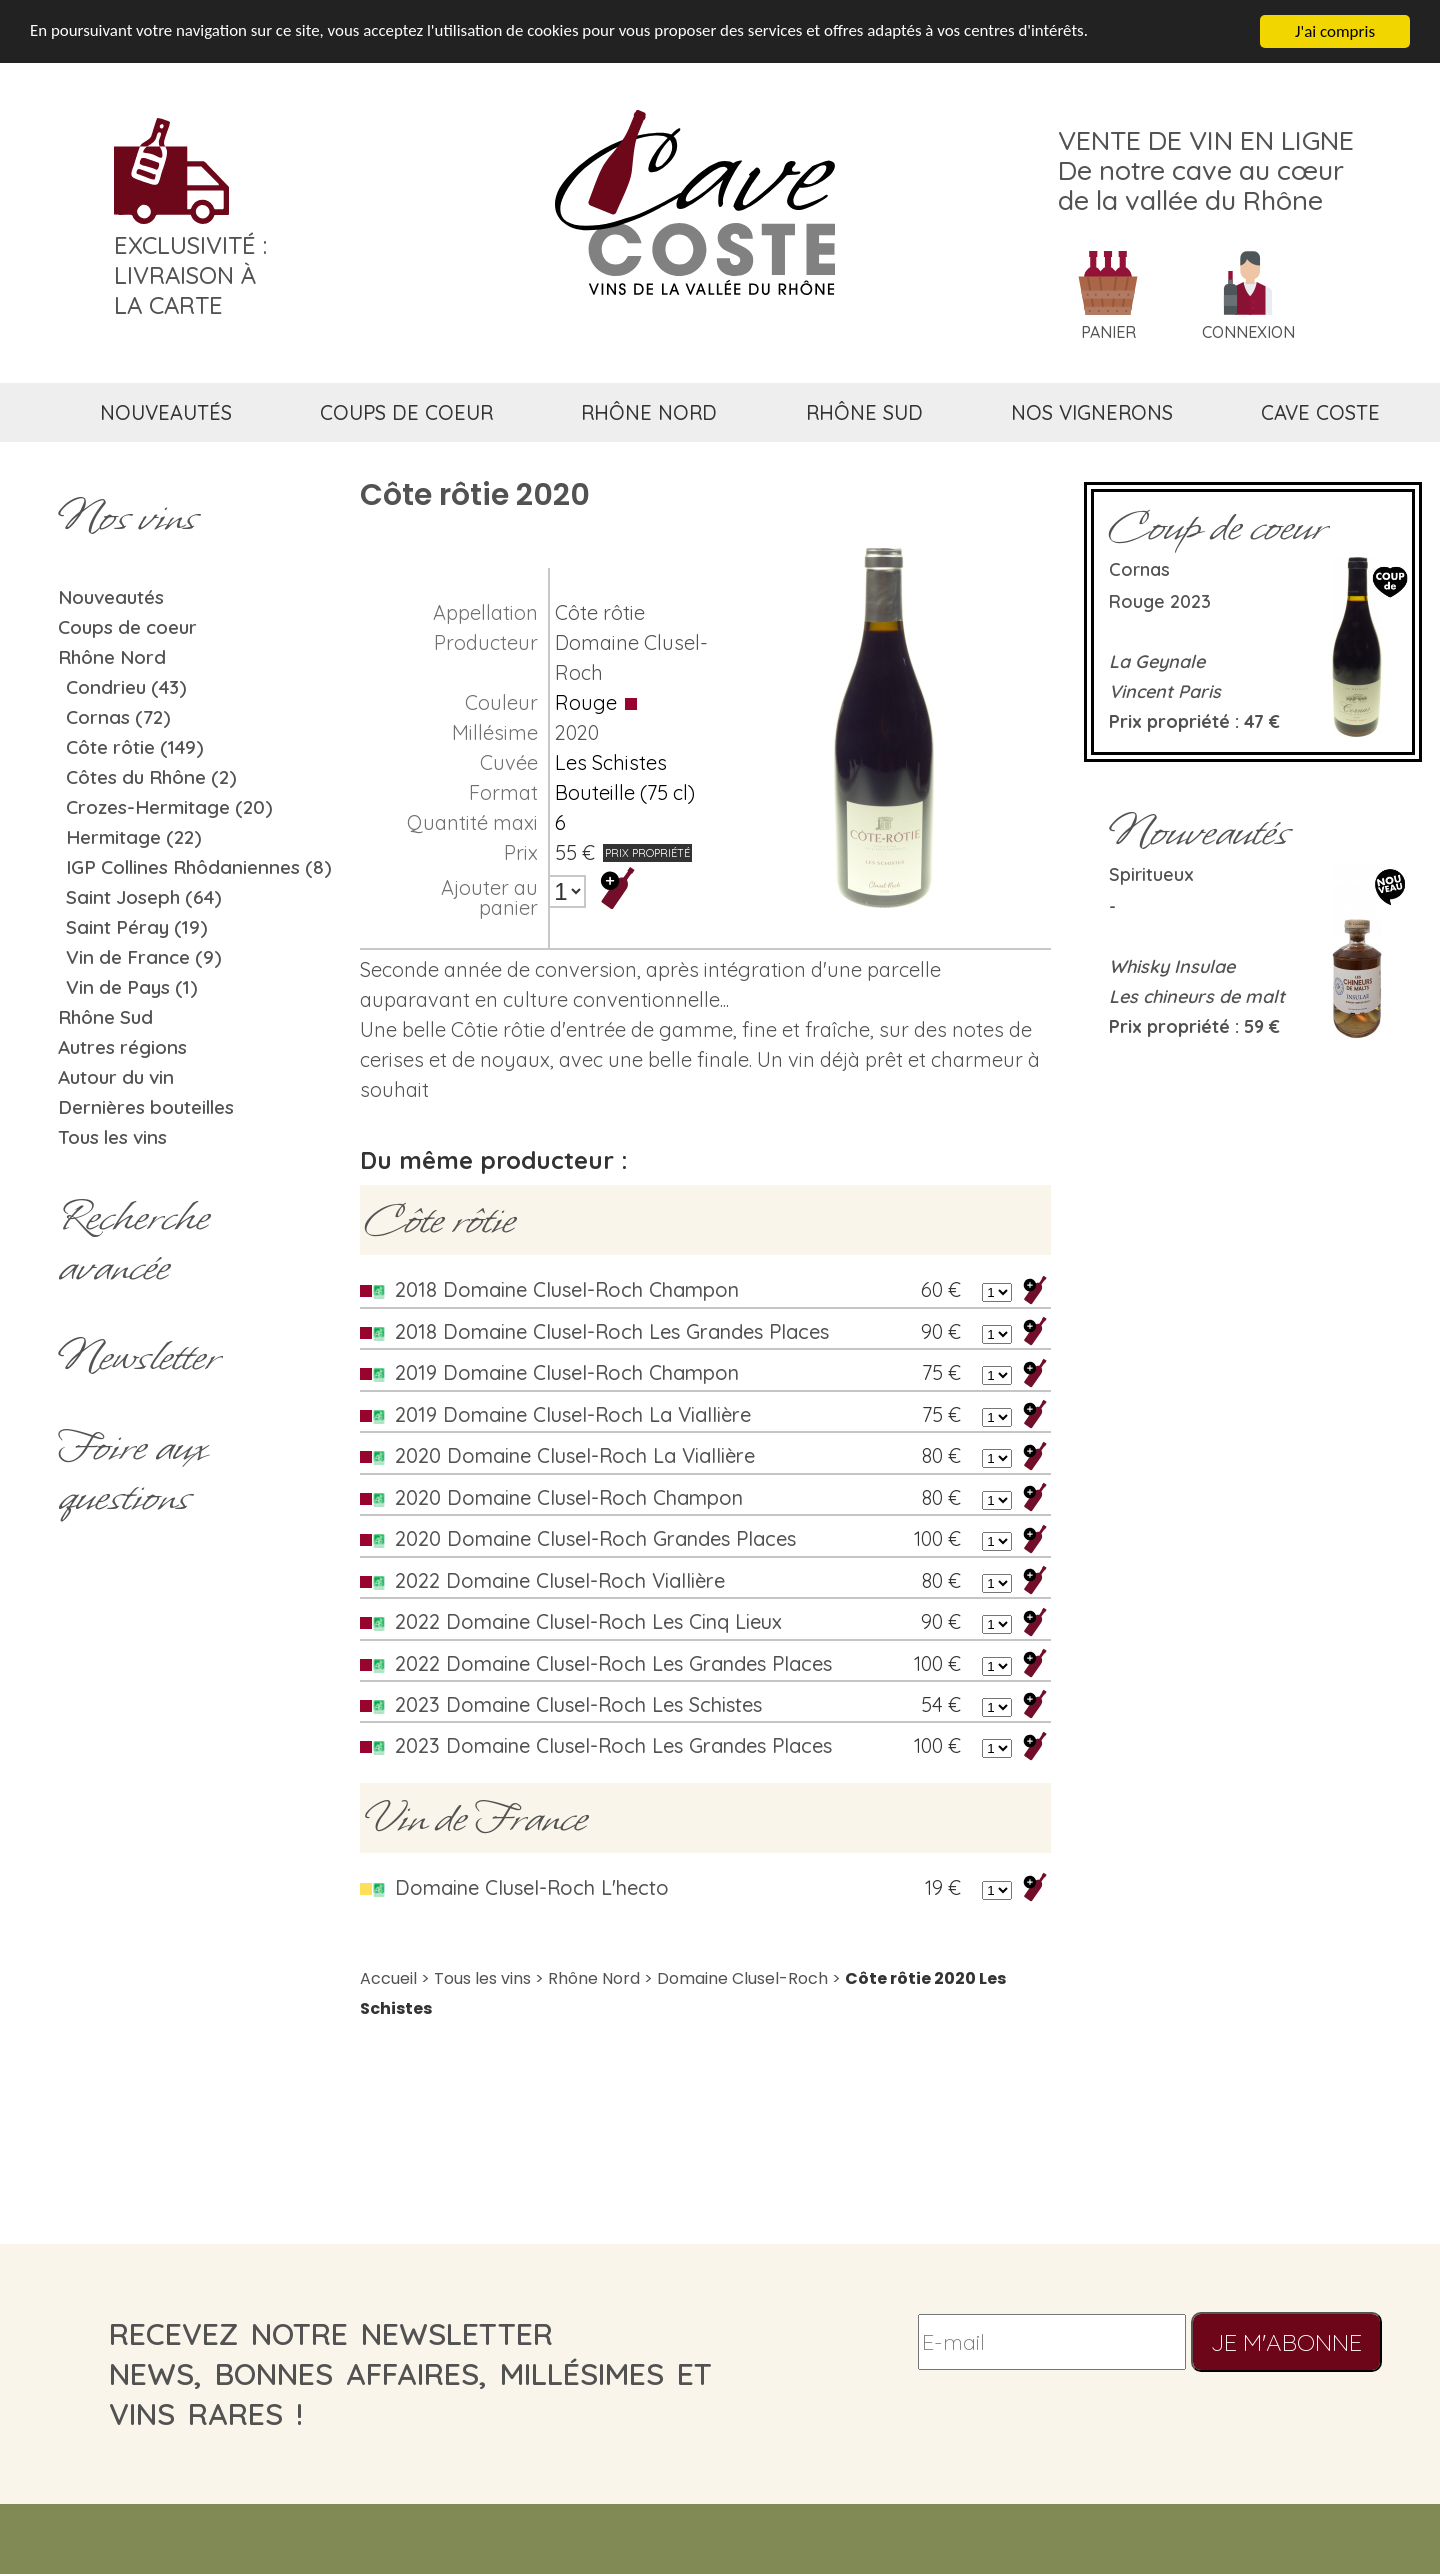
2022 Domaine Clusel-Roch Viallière (560, 1580)
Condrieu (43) (126, 687)
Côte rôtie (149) (135, 747)
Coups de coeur (127, 627)
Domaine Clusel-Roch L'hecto (532, 1887)
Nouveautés (111, 597)
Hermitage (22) (134, 837)
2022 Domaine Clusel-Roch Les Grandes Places (613, 1663)
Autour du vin (116, 1077)
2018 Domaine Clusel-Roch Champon (567, 1289)
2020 (577, 732)
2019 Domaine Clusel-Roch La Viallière (573, 1414)
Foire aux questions (132, 1472)
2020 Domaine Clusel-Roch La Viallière (575, 1455)
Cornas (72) (118, 717)
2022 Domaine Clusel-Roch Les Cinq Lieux (588, 1621)
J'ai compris (1335, 31)
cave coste (1320, 412)
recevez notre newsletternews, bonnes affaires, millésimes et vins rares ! (410, 2374)
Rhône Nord (112, 657)
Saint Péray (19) (137, 927)
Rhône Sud (105, 1017)
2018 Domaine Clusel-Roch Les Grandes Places (612, 1331)
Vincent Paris (1165, 691)
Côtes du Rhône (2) (151, 777)
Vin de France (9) (144, 957)
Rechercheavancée (133, 1242)
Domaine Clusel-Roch (742, 1978)
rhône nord (649, 412)
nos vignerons (1092, 412)
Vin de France (476, 1818)
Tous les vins (112, 1137)
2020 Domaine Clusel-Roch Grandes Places (595, 1538)
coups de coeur (406, 412)
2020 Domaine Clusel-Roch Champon (569, 1497)
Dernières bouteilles (146, 1107)
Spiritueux (1151, 874)
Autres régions (122, 1047)
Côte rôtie (600, 612)
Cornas (1139, 569)
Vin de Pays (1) (132, 987)
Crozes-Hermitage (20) (169, 807)
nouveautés (166, 412)
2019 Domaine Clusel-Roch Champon (567, 1372)
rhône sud (864, 412)
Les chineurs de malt (1197, 996)
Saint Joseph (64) (144, 897)
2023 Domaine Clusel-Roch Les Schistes (578, 1704)
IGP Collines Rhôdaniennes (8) (199, 867)
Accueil (388, 1978)
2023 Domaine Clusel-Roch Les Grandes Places (613, 1745)
